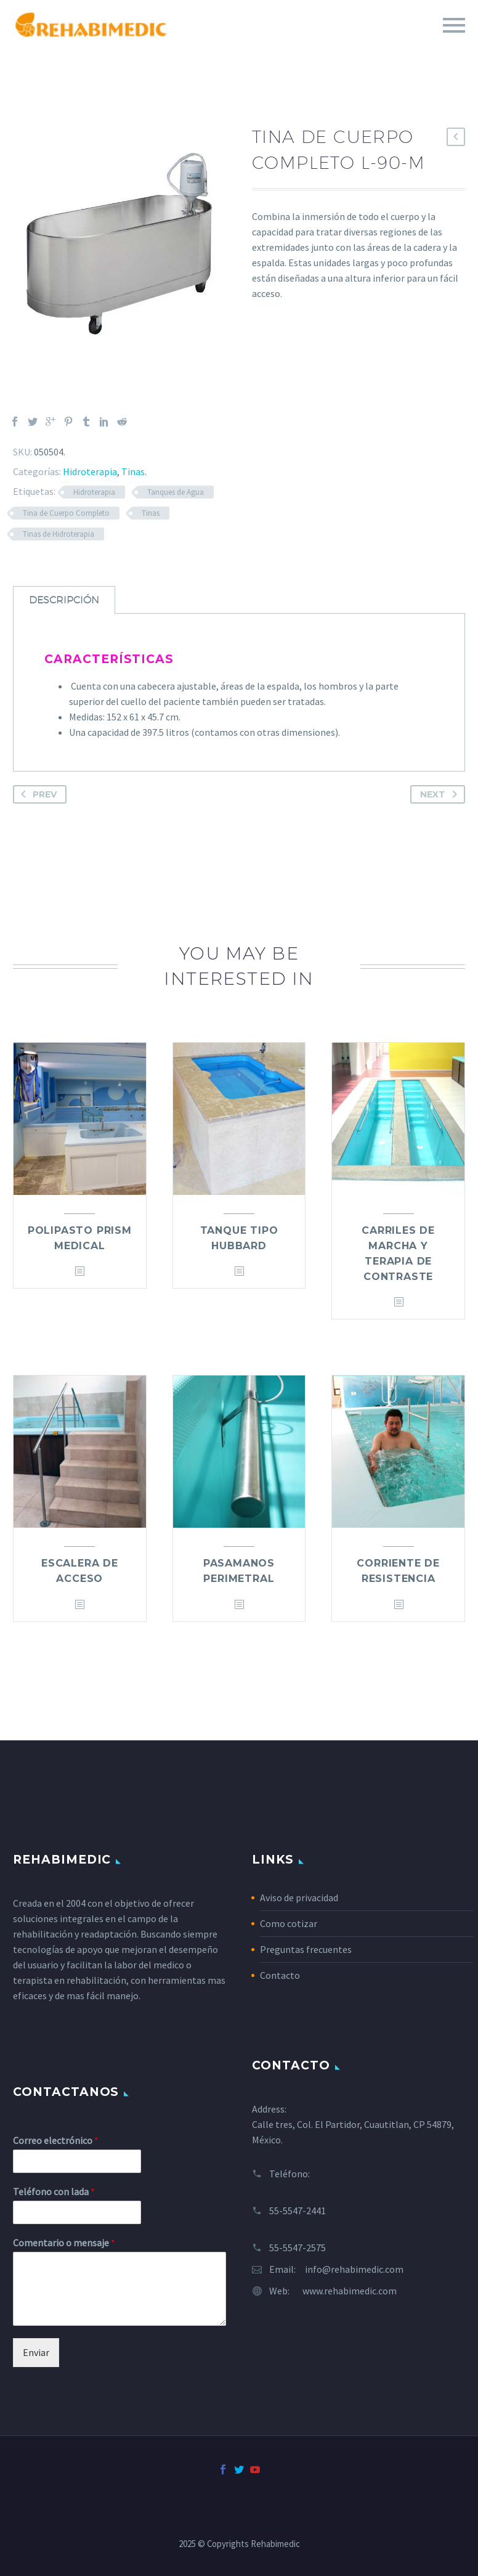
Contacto (280, 1975)
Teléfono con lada (54, 2191)
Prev (36, 794)
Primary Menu (454, 25)
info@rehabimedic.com (354, 2269)
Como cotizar (288, 1923)
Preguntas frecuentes (306, 1949)
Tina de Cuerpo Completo (66, 513)
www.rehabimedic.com (349, 2291)
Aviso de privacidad (299, 1897)
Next (441, 794)
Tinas (133, 471)
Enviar (36, 2352)
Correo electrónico (56, 2140)
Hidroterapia (90, 471)
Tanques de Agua (175, 492)
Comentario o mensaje (64, 2242)
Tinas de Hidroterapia (58, 534)
